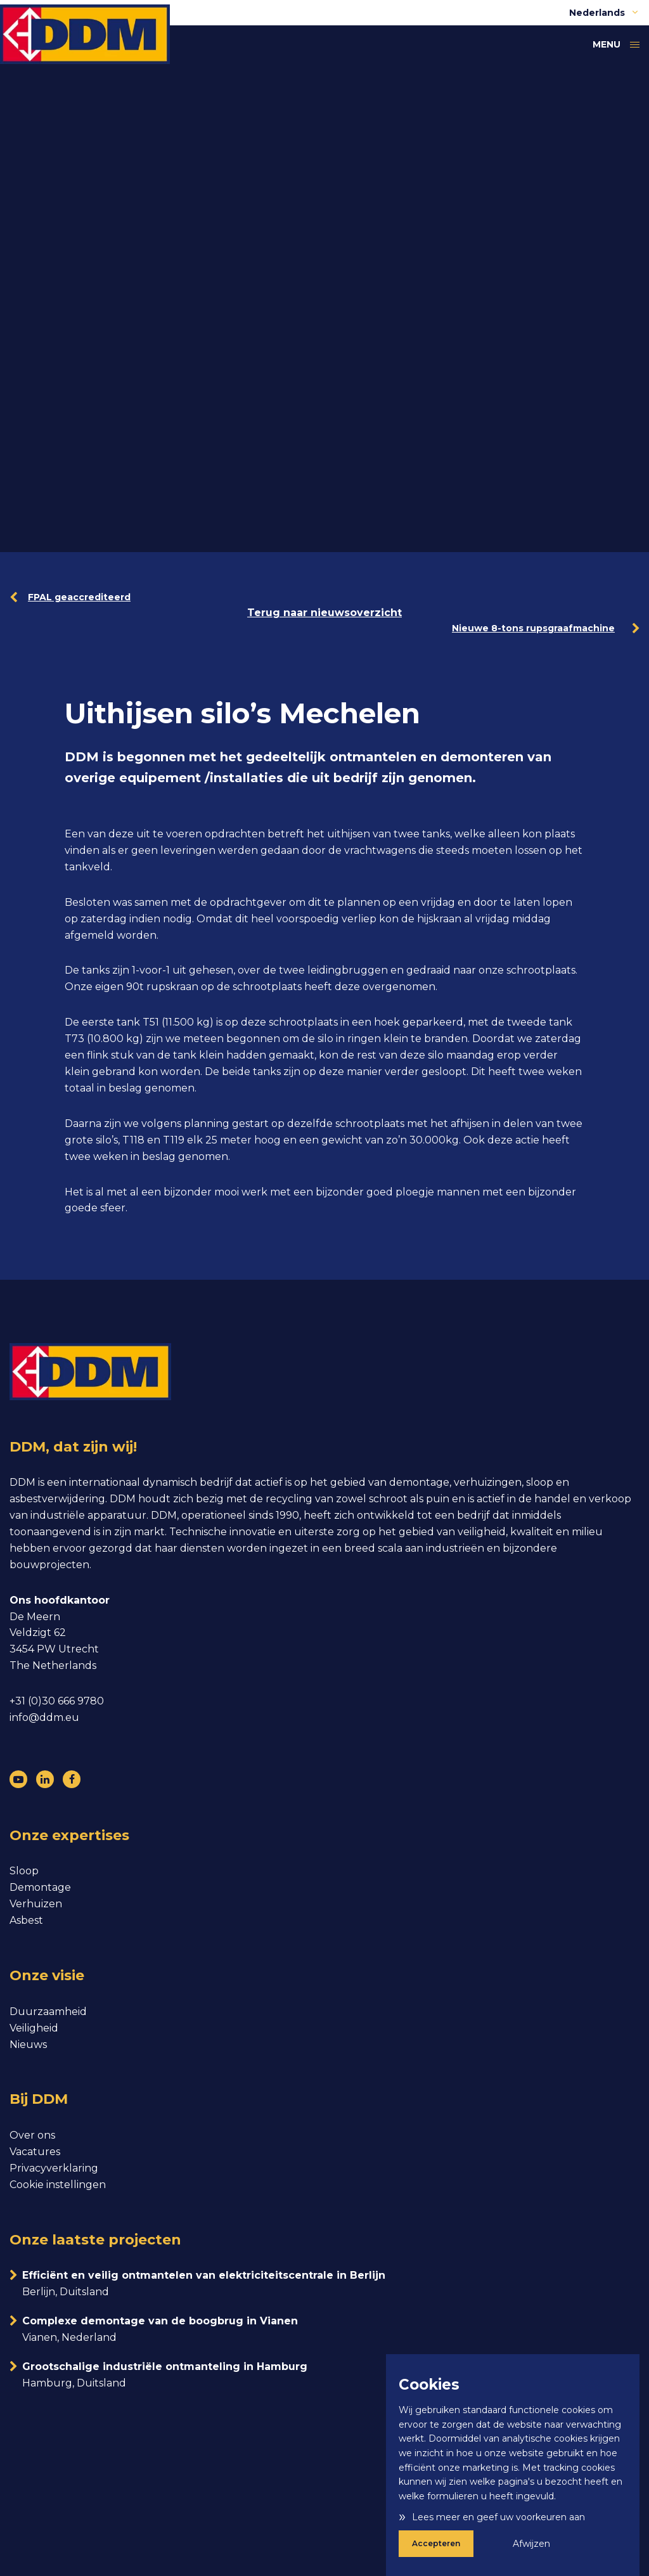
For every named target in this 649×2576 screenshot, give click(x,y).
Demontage (40, 1887)
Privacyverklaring (54, 2168)
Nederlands (604, 12)
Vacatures (35, 2152)
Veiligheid (34, 2028)
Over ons (32, 2135)
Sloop (24, 1871)
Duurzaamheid (48, 2012)
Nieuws (28, 2044)
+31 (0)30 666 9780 (57, 1701)
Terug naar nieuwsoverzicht (324, 613)
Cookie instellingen (58, 2185)
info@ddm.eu (44, 1717)
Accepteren (436, 2543)
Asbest (26, 1920)
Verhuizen (36, 1904)
